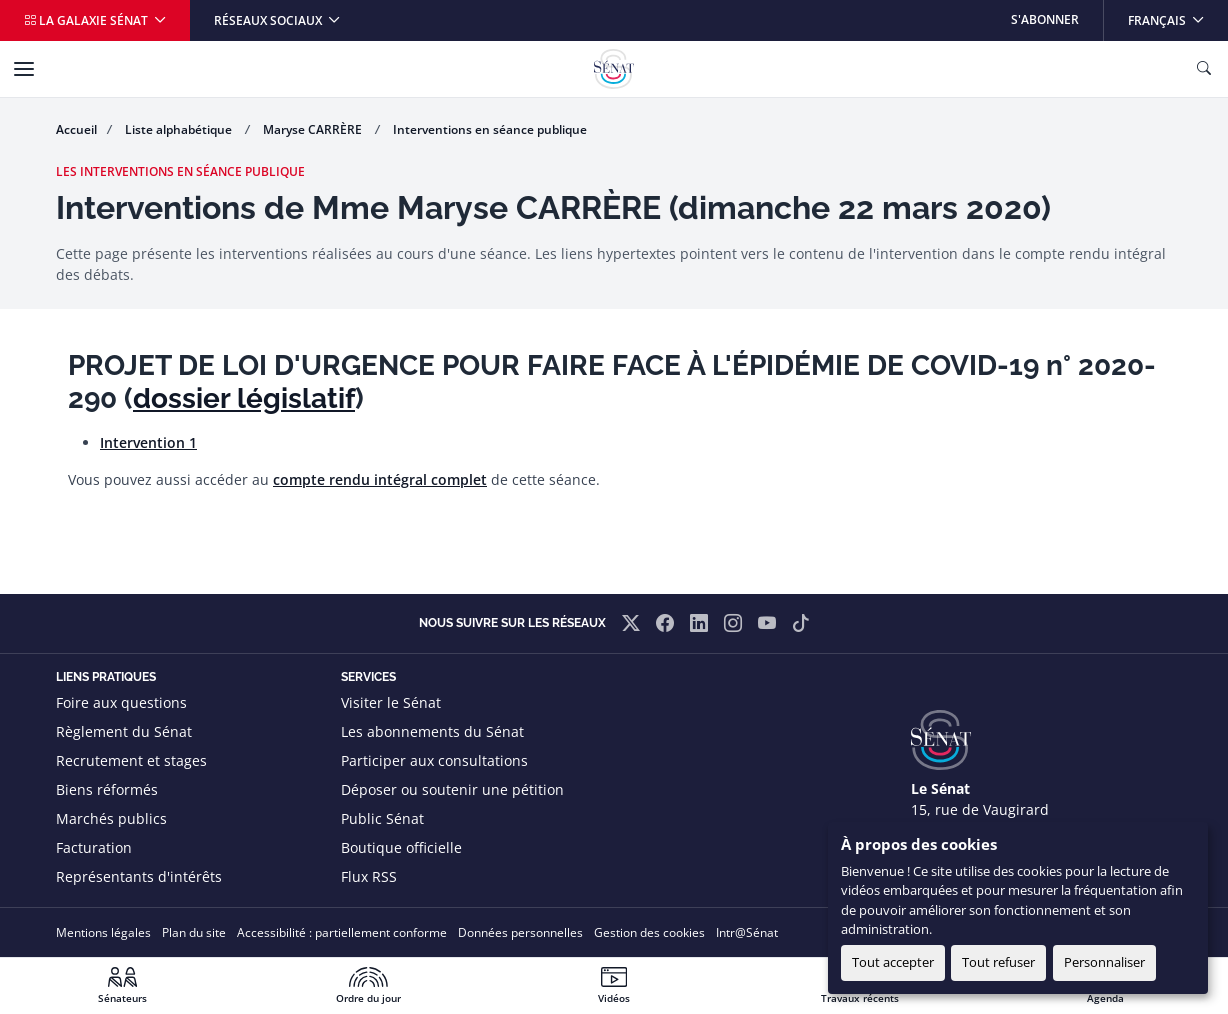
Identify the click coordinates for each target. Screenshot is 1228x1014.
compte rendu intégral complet (380, 479)
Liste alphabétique (180, 129)
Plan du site (194, 932)
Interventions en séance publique (490, 129)
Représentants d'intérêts (139, 876)
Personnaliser (1104, 962)
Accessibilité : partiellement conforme (342, 932)
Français (1177, 14)
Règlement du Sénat (124, 731)
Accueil (76, 129)
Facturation (94, 847)
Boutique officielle (401, 847)
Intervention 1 (148, 442)
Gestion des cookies (649, 932)
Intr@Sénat (747, 932)
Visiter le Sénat (391, 702)
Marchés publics (111, 818)
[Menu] (24, 69)
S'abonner (1045, 19)
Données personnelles (520, 932)
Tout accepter (893, 962)
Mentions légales (103, 932)
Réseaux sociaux (269, 20)
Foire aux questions (121, 702)
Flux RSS (369, 876)
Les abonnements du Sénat (432, 731)
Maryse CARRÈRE (314, 129)
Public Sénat (382, 818)
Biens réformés (107, 789)
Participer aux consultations (434, 760)
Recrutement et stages (131, 760)
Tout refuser (998, 962)
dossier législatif (244, 398)
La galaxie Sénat (87, 20)
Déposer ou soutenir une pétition (452, 789)
